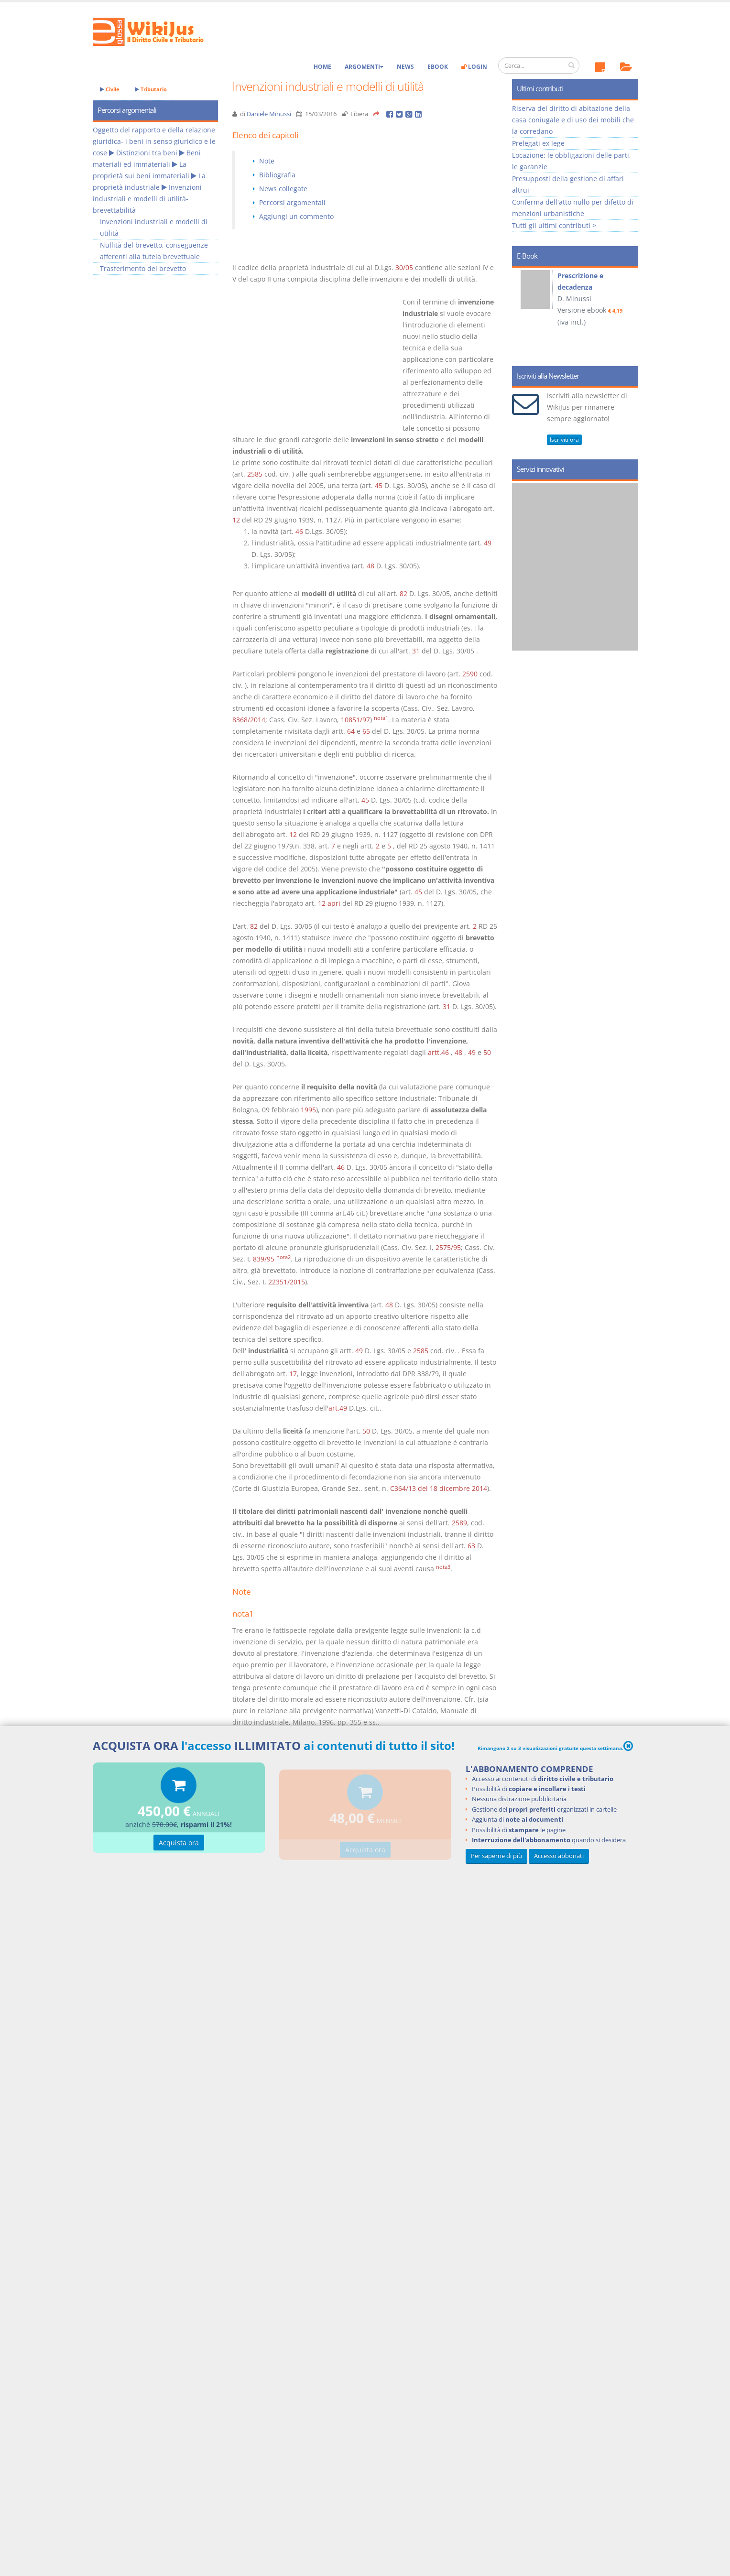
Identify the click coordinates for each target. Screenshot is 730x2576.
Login (474, 67)
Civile (110, 89)
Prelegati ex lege (538, 143)
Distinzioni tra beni (146, 152)
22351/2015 (286, 1281)
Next (627, 313)
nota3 (443, 1567)
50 (487, 1052)
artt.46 (438, 1052)
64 (351, 731)
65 (366, 731)
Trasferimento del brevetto (143, 268)
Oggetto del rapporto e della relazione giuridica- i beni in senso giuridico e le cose (154, 141)
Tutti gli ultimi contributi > (554, 225)
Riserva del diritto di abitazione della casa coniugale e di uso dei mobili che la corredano (573, 120)
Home (322, 67)
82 (403, 593)
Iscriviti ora (564, 439)
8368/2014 (248, 719)
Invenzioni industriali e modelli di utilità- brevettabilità (147, 199)
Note (266, 160)
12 (236, 519)
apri (333, 903)
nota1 (381, 718)
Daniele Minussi (269, 114)
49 (487, 542)
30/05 (404, 267)
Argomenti (364, 67)
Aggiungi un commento (296, 216)
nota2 (283, 1257)
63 (471, 1545)
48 (370, 565)
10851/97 (355, 719)
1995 (308, 1109)
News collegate (283, 188)
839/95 (263, 1258)
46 (299, 531)
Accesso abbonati (559, 1856)
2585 (254, 473)
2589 (459, 1522)
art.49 (337, 1408)
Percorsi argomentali (292, 202)
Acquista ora (179, 1844)
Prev (522, 313)
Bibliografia (277, 174)
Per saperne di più (496, 1856)
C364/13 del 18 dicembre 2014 (438, 1488)
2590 (470, 673)
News (405, 67)
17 (293, 1373)
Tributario (151, 89)
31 (416, 650)
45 (378, 485)
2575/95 (448, 1247)
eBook (437, 67)
